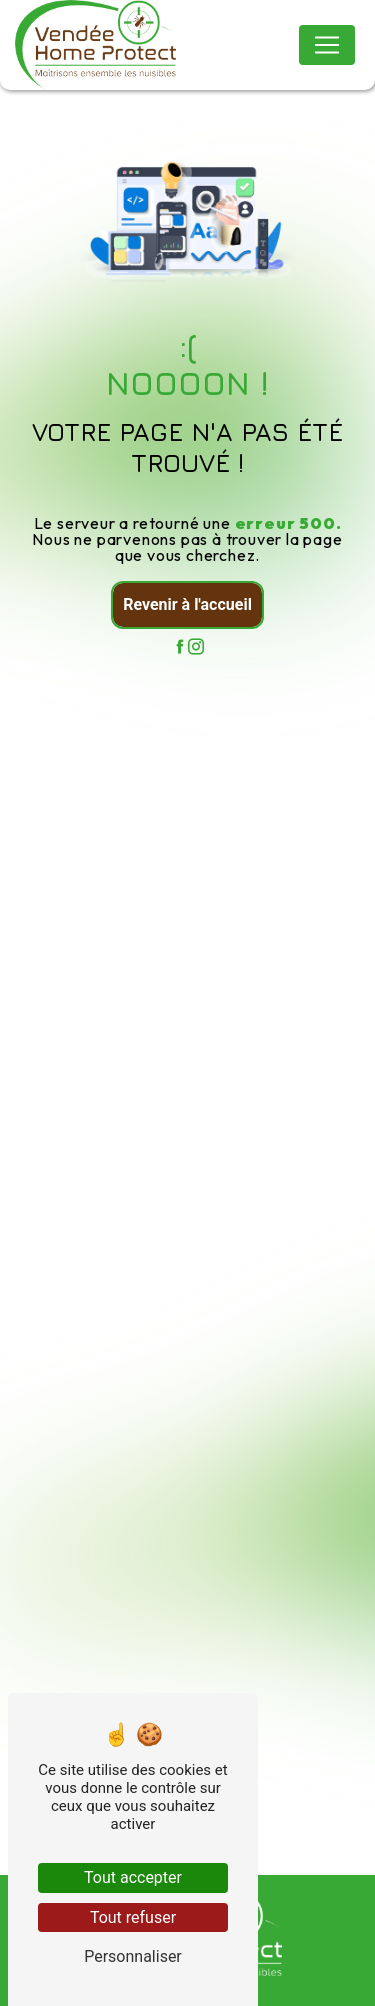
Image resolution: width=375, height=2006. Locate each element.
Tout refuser (133, 1917)
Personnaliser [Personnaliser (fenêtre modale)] (133, 1956)
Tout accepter (133, 1877)
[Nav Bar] (327, 45)
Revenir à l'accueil (187, 604)
